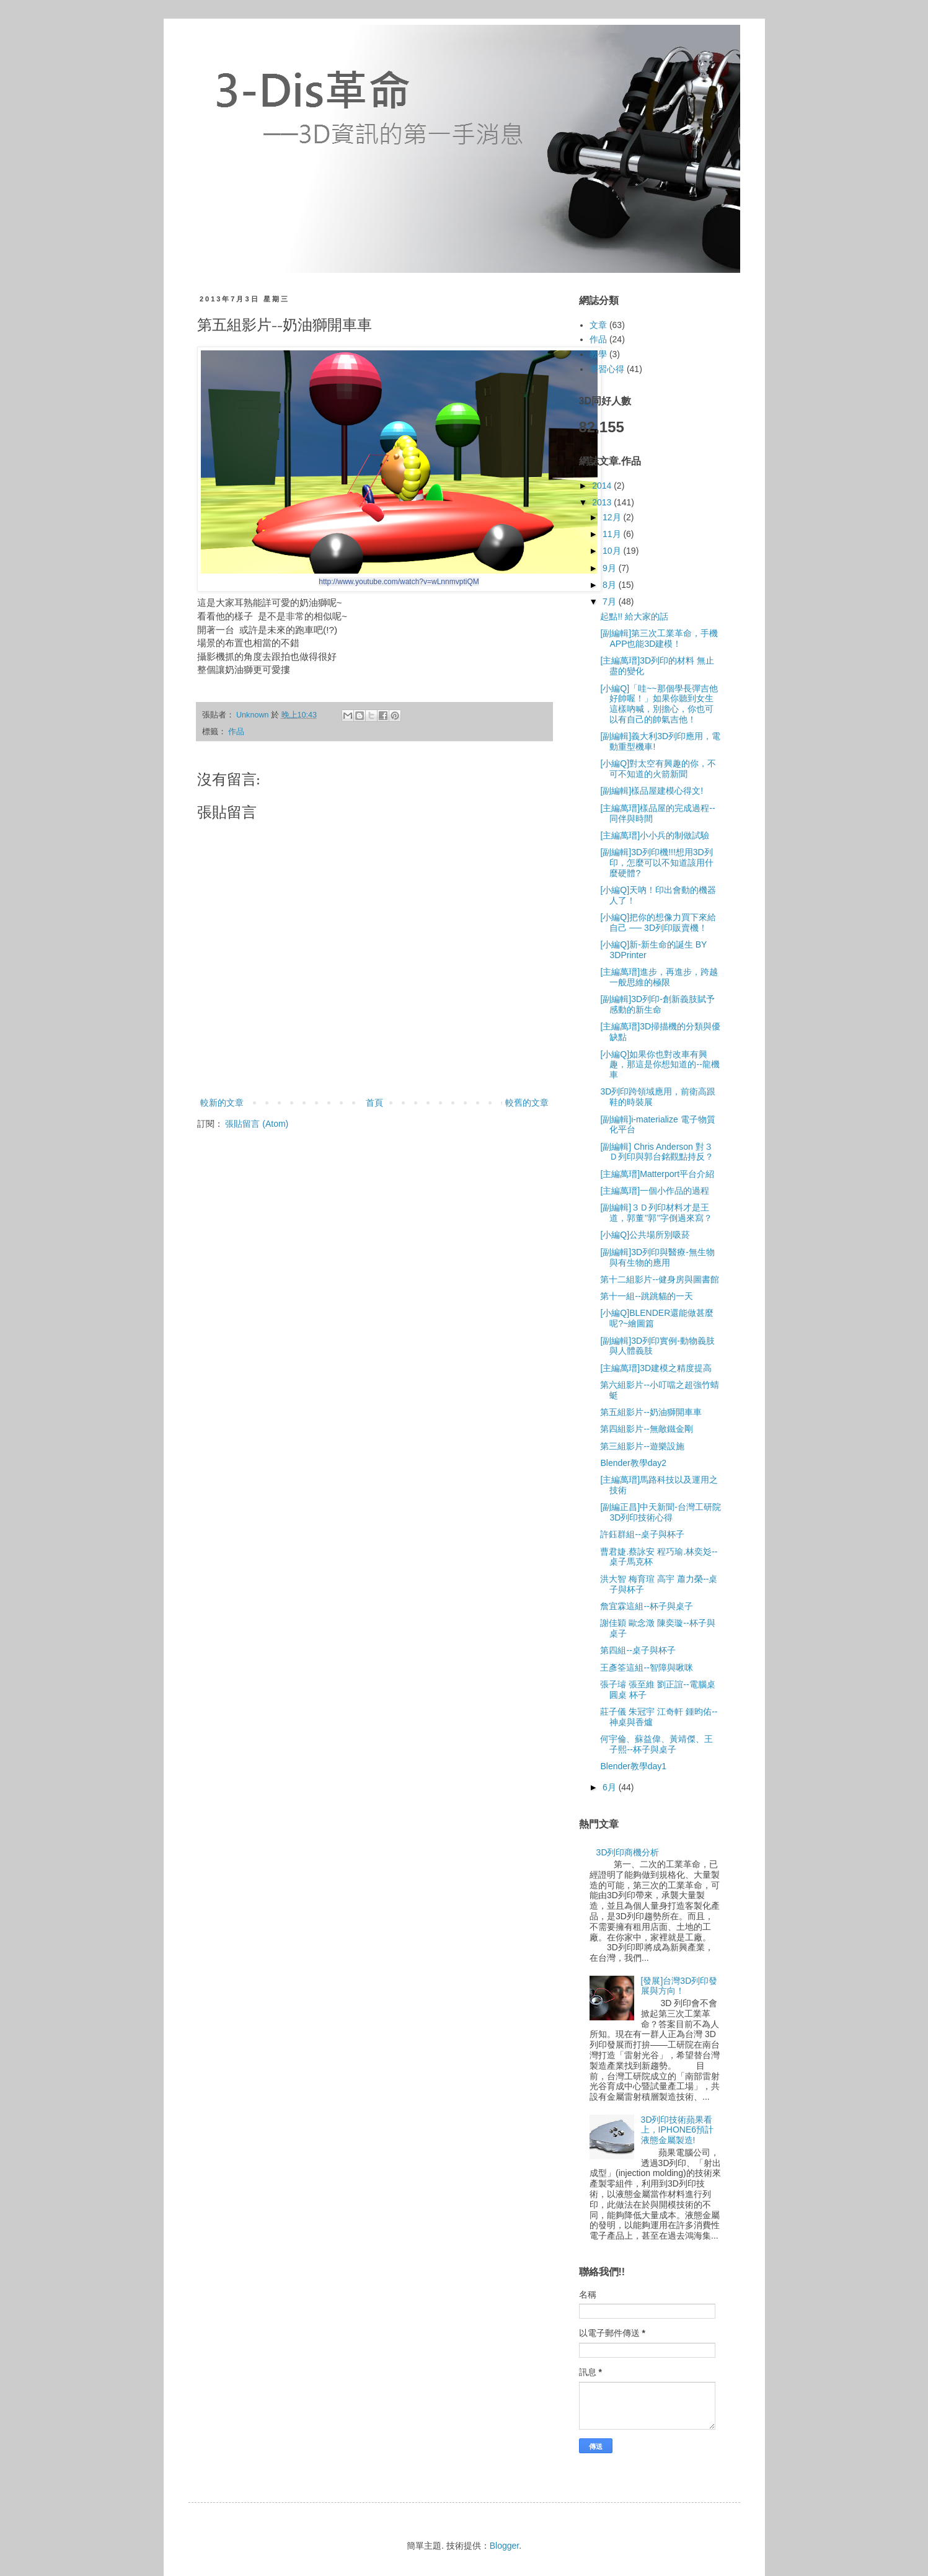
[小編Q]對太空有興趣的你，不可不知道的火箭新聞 (658, 768)
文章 (598, 325)
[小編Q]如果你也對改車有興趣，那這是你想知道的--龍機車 (659, 1064)
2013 (603, 502)
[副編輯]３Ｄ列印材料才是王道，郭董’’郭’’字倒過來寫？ (656, 1212)
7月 (611, 601)
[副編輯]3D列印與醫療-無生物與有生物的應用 (657, 1257)
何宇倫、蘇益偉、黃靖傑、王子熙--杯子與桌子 (656, 1744)
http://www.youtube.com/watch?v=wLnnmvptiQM (399, 581)
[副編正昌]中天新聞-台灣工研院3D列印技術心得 (660, 1512)
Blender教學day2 (633, 1463)
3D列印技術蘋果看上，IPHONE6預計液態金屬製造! (677, 2130)
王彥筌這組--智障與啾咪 (646, 1667)
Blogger (504, 2546)
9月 (611, 568)
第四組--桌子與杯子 (637, 1650)
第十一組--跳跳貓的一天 (646, 1296)
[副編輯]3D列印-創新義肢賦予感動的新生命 (657, 1004)
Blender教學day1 (633, 1766)
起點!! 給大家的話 (634, 616)
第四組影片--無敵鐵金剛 (646, 1429)
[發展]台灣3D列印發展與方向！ (679, 1986)
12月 (613, 517)
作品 (236, 731)
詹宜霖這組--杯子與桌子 (646, 1606)
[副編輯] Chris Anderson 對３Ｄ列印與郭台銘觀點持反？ (657, 1152)
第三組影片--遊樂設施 (642, 1446)
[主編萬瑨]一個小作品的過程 (654, 1191)
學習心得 (607, 369)
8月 (611, 585)
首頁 (374, 1103)
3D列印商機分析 (628, 1852)
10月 (613, 551)
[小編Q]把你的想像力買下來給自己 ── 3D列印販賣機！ (658, 922)
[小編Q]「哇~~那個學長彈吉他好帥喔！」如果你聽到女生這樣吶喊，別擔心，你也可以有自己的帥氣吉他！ (658, 703)
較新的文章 (222, 1103)
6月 (611, 1787)
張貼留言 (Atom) (256, 1124)
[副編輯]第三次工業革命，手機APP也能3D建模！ (659, 638)
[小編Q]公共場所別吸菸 (645, 1235)
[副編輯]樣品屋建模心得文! (651, 791)
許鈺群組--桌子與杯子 (642, 1534)
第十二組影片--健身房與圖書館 (659, 1279)
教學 (598, 354)
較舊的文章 (527, 1103)
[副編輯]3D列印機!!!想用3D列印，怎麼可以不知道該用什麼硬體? (657, 862)
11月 (613, 534)
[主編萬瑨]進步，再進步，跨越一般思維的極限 (659, 977)
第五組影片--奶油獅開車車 (650, 1412)
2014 (603, 486)
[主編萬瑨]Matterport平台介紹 (657, 1174)
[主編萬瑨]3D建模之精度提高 (656, 1368)
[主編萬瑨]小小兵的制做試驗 (654, 835)
